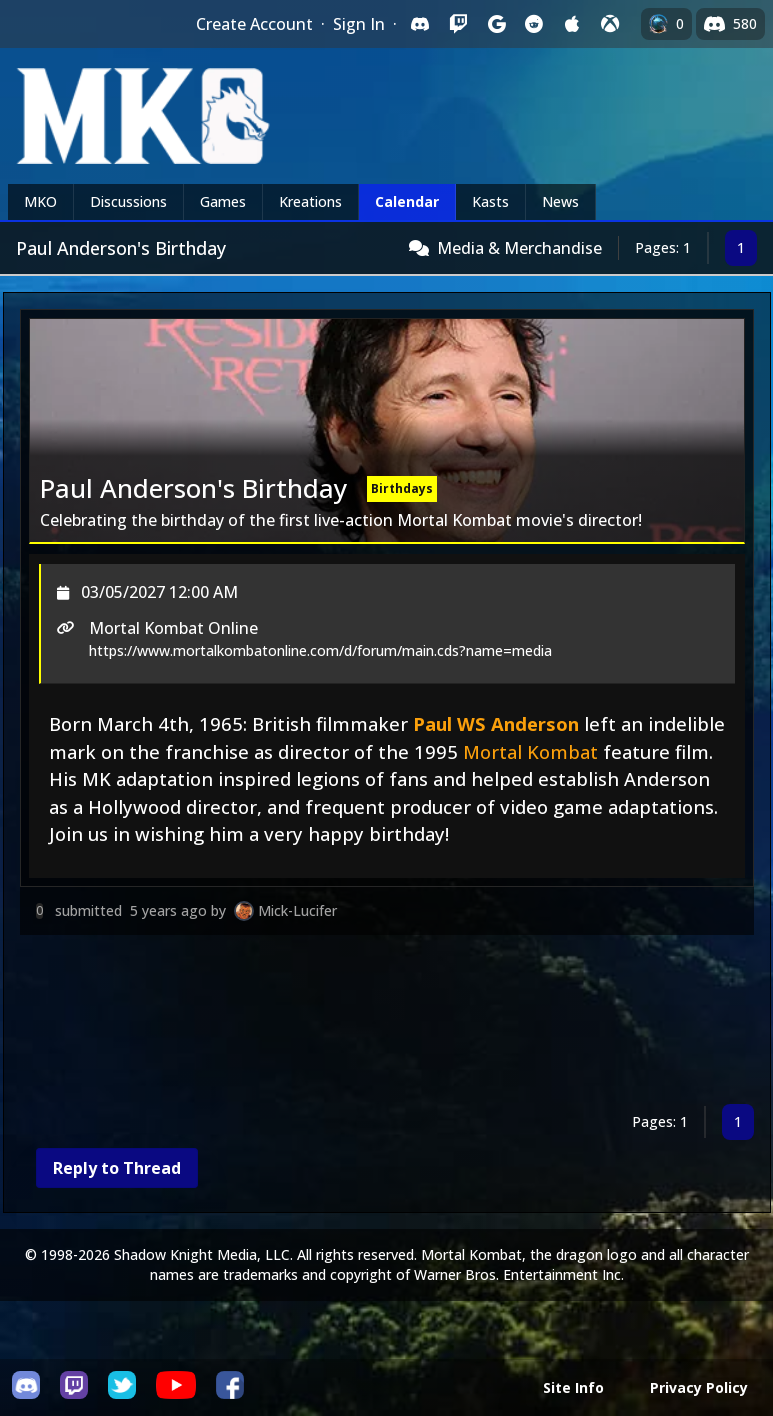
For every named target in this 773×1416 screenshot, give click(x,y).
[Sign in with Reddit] (534, 24)
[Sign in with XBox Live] (610, 24)
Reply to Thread (117, 1168)
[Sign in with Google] (496, 24)
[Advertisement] (387, 1023)
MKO (40, 201)
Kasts (490, 201)
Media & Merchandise (519, 248)
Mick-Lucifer (297, 910)
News (560, 201)
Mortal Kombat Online (173, 628)
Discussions (128, 201)
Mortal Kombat (530, 751)
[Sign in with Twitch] (458, 24)
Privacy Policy (699, 1387)
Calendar (407, 201)
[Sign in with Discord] (420, 24)
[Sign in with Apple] (572, 24)
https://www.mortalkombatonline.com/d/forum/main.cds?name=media (320, 650)
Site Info (573, 1387)
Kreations (310, 201)
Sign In (359, 24)
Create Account (254, 24)
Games (223, 201)
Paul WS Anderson (496, 723)
